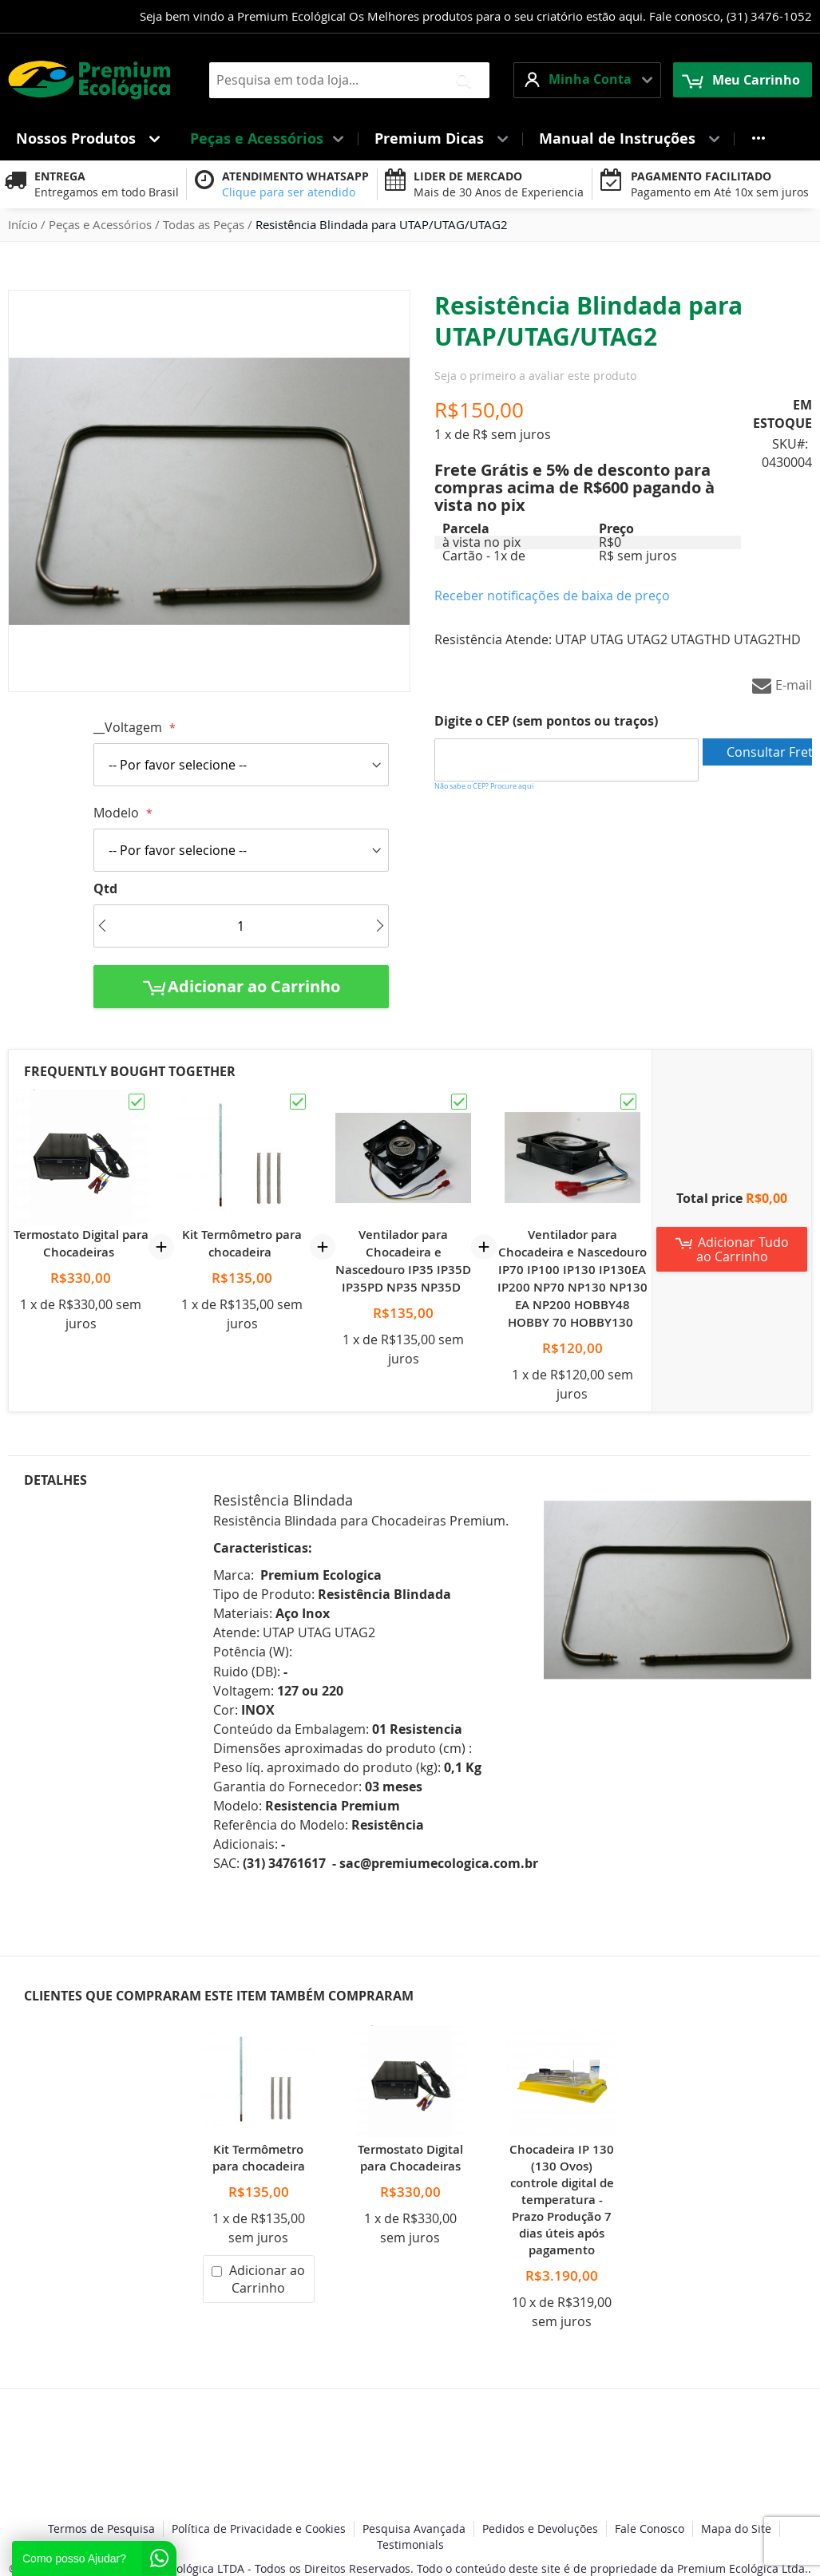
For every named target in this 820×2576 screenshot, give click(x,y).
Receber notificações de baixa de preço (552, 595)
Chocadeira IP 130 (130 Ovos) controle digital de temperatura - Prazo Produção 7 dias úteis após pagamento (561, 2199)
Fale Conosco (649, 2528)
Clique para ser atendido (288, 192)
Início (23, 224)
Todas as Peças (203, 224)
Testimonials (410, 2544)
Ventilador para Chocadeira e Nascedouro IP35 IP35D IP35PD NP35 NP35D (403, 1261)
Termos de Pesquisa (101, 2528)
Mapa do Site (736, 2528)
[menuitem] (87, 138)
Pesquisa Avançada (413, 2528)
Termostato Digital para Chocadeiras (81, 1243)
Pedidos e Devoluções (540, 2528)
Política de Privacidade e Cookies (259, 2528)
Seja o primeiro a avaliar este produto (535, 375)
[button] (587, 80)
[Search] (463, 80)
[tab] (108, 1676)
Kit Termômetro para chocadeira (242, 1243)
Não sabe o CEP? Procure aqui (483, 786)
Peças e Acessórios (100, 224)
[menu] (410, 138)
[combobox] (349, 80)
